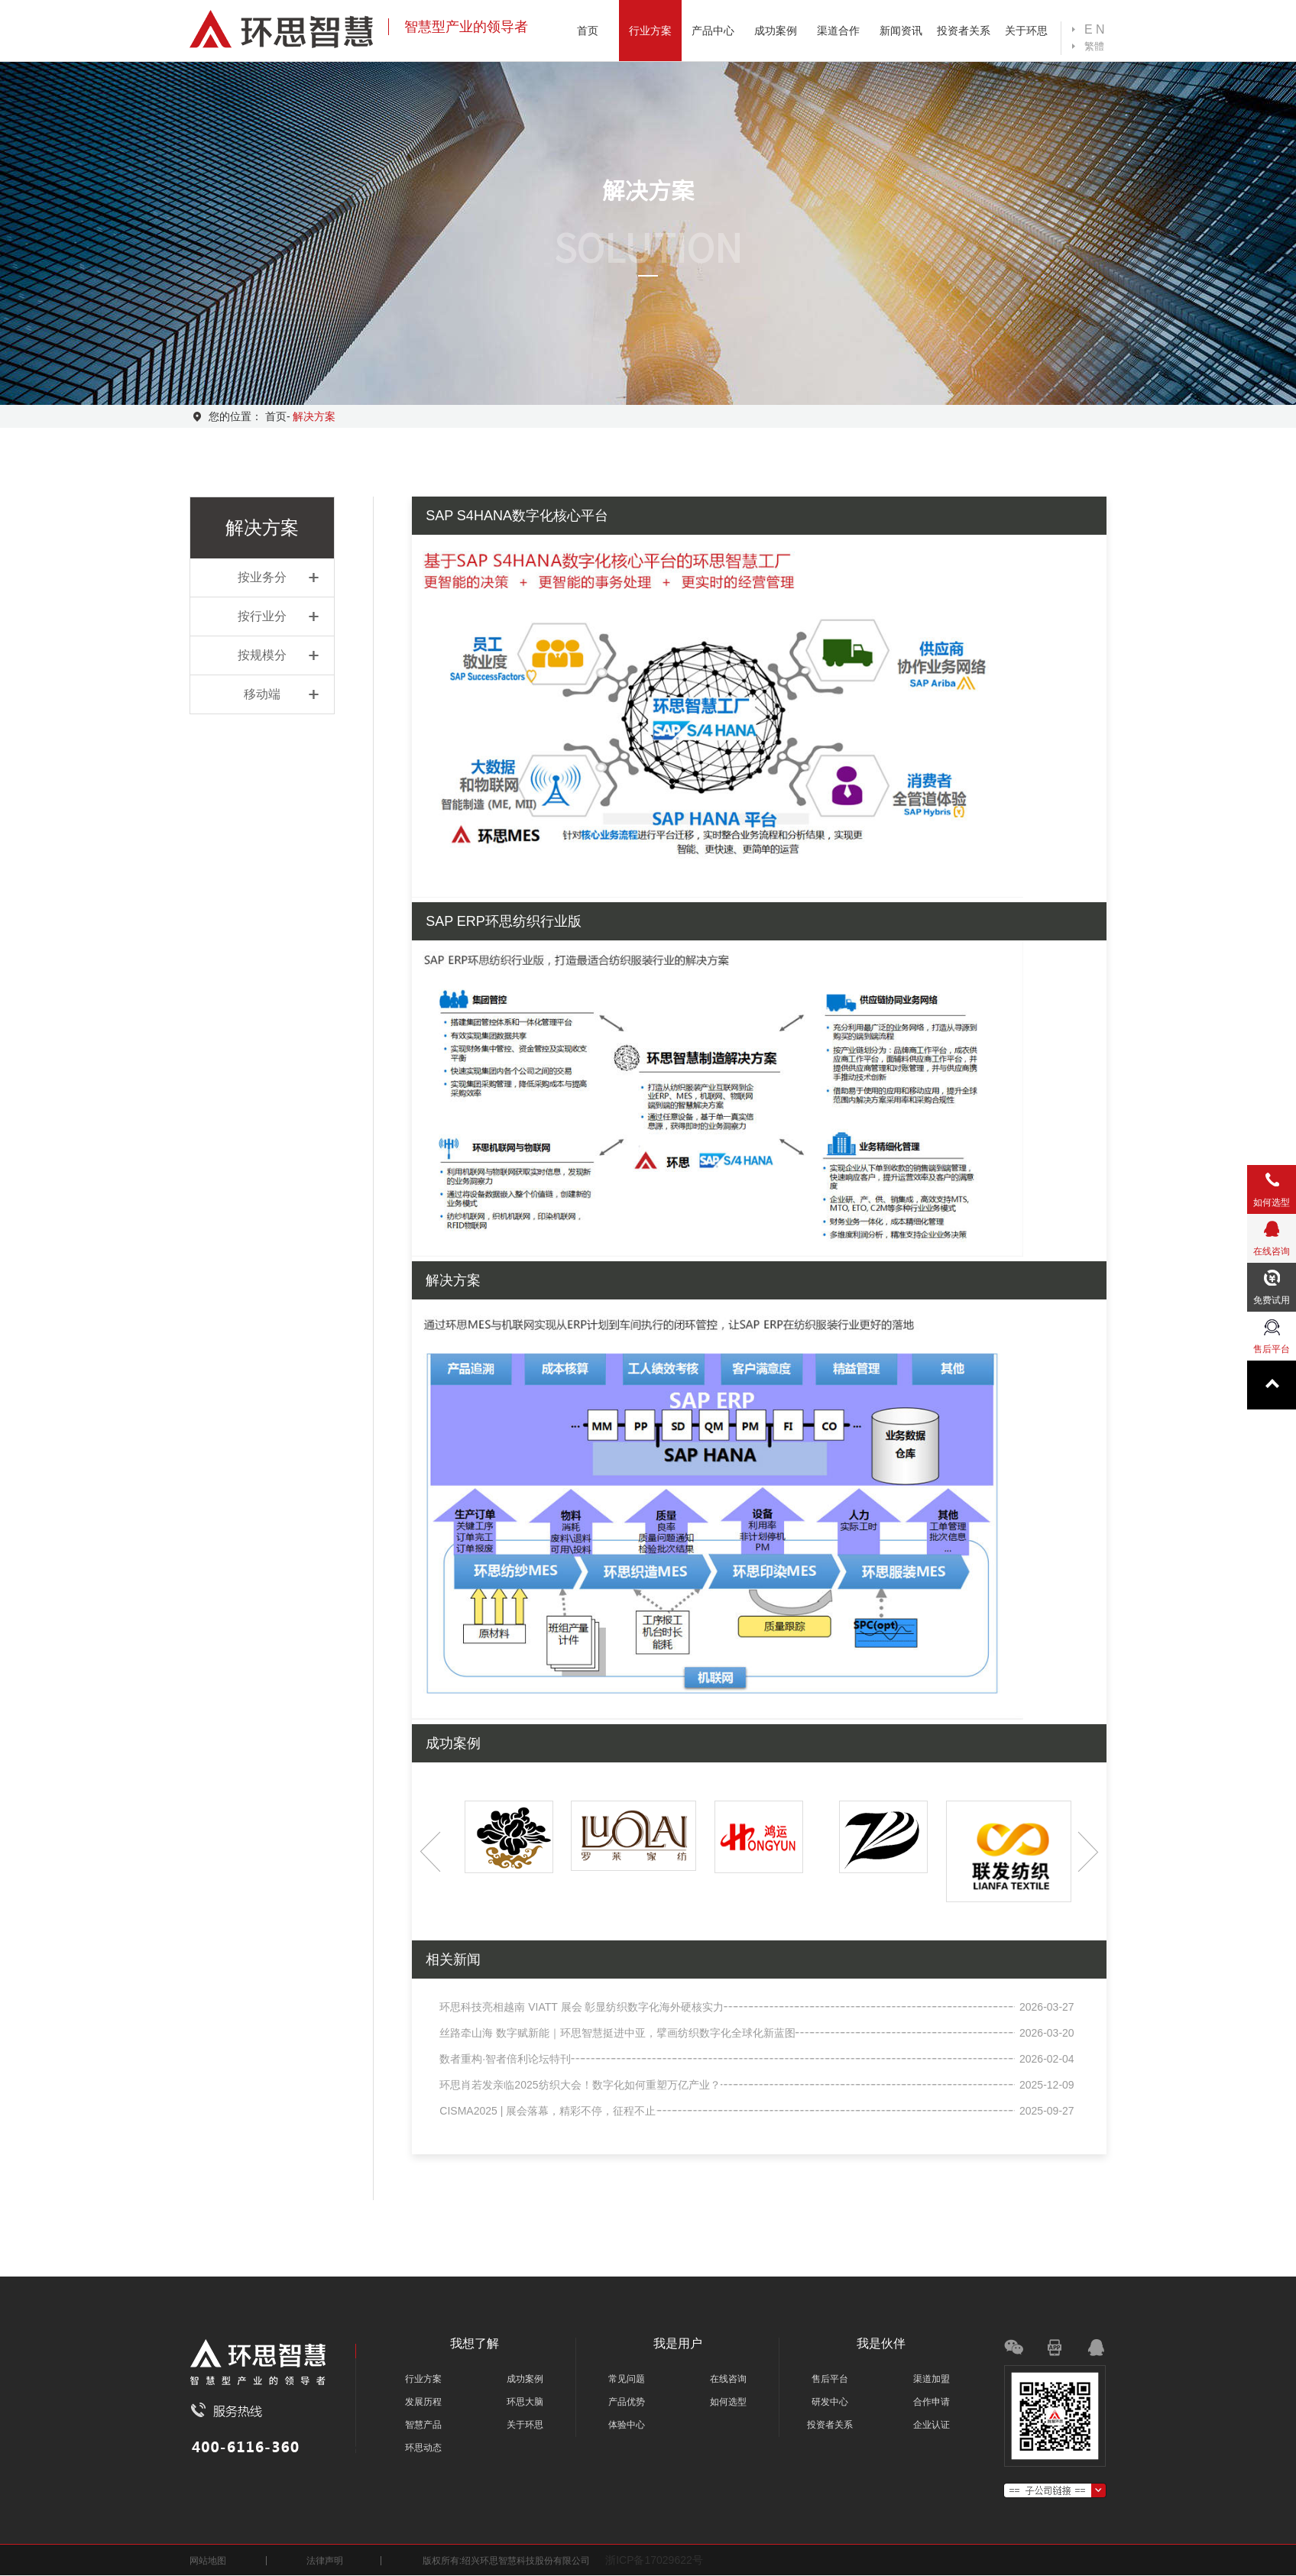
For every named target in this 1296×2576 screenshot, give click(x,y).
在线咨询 (728, 2379)
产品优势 (626, 2401)
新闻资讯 (901, 30)
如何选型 (728, 2401)
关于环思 (1026, 30)
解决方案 (314, 416)
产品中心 (713, 30)
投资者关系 (963, 30)
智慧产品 (423, 2424)
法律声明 (324, 2560)
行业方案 (650, 30)
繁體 (1094, 46)
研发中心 (830, 2401)
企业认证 (931, 2424)
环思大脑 (525, 2401)
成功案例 (775, 30)
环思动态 (423, 2447)
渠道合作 (838, 30)
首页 (587, 30)
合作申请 (931, 2401)
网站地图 (208, 2560)
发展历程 (423, 2401)
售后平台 (830, 2379)
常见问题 (626, 2379)
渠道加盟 (931, 2379)
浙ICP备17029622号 (654, 2560)
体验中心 (626, 2424)
